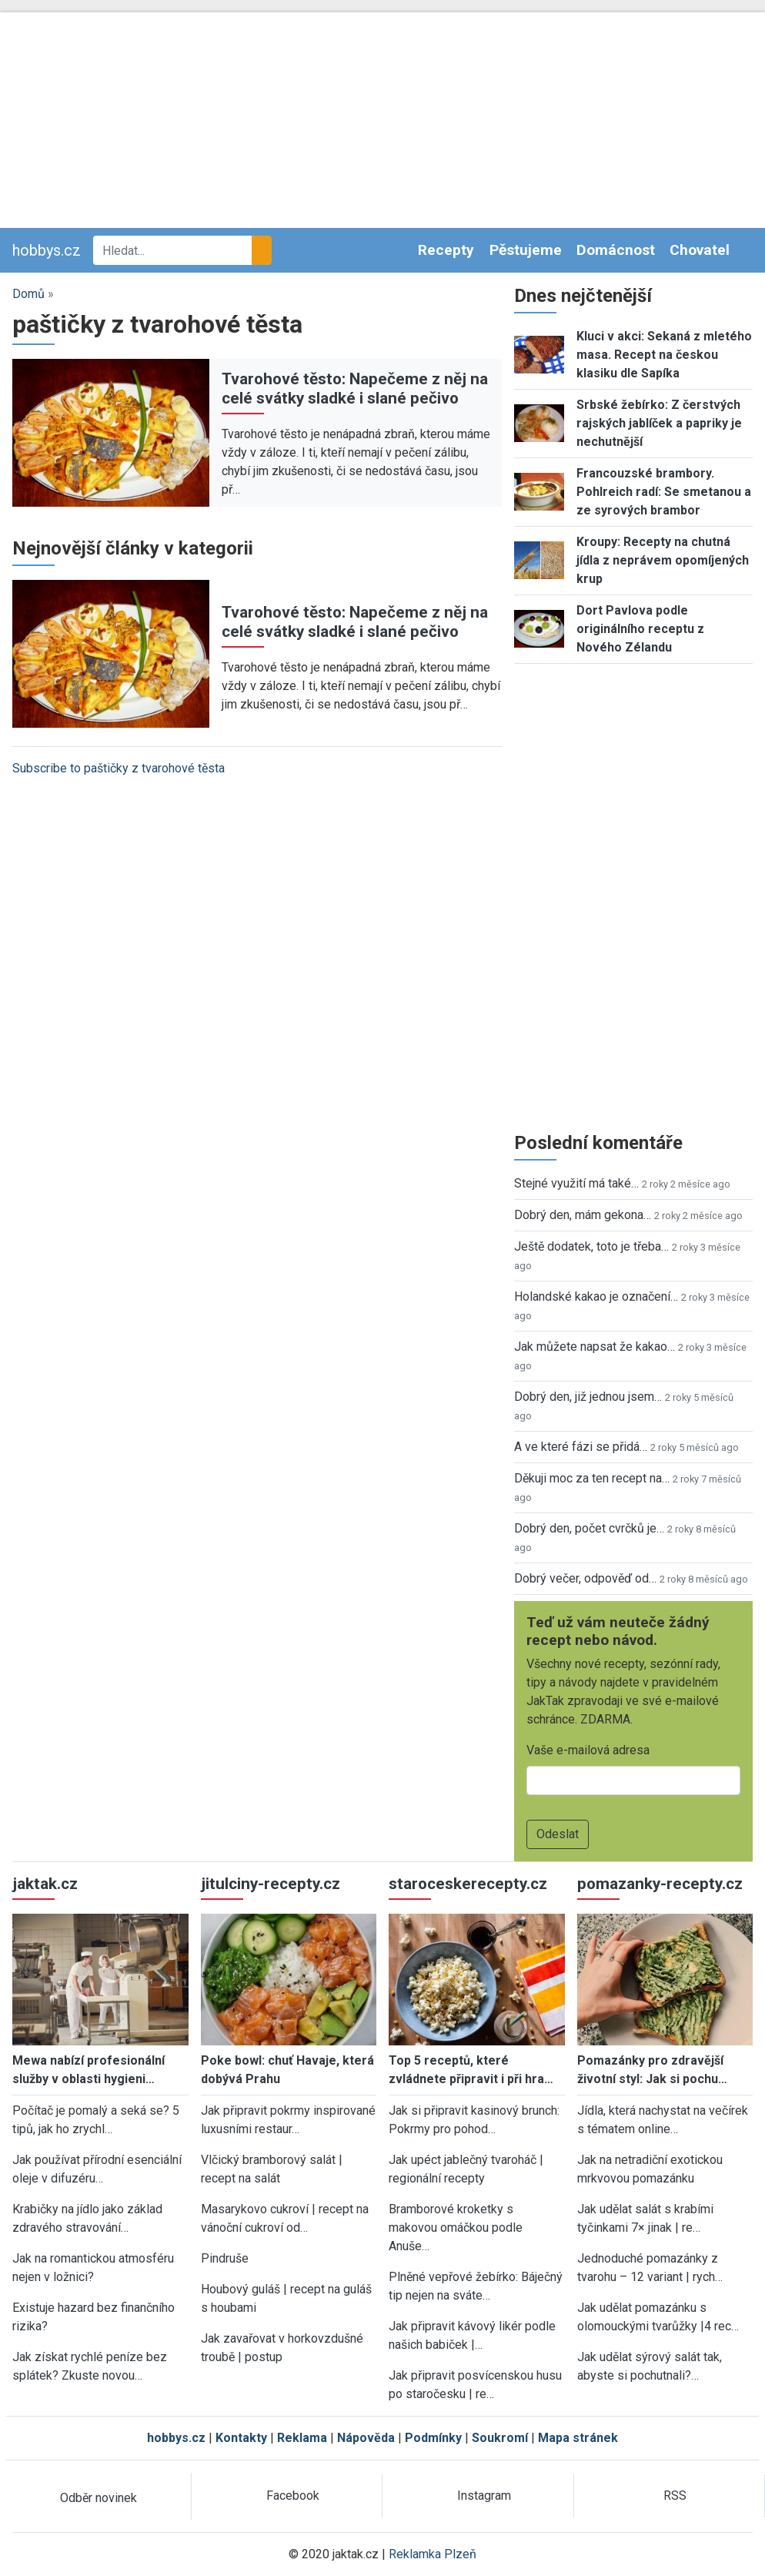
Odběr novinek (98, 2498)
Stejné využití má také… (576, 1183)
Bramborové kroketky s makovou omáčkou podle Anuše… (456, 2227)
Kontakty (241, 2437)
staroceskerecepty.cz (468, 1883)
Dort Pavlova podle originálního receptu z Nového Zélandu (640, 629)
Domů (28, 293)
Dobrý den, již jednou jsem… (588, 1396)
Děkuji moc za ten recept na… (592, 1478)
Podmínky (433, 2437)
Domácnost (615, 250)
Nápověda (366, 2437)
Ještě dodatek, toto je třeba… (591, 1246)
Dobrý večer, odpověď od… (585, 1578)
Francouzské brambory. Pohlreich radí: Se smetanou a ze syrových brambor (663, 492)
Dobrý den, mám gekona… (582, 1215)
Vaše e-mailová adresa (588, 1750)
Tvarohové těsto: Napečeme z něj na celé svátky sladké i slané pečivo (355, 388)
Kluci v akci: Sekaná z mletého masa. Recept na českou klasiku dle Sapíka (664, 354)
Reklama (302, 2437)
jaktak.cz (45, 1883)
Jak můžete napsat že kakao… (594, 1346)
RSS (674, 2495)
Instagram (484, 2495)
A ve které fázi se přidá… (580, 1446)
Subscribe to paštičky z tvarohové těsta (118, 768)
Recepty (446, 250)
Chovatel (700, 250)
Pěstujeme (525, 250)
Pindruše (225, 2258)
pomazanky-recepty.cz (660, 1883)
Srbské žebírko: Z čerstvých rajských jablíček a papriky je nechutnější (659, 423)
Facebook (292, 2495)
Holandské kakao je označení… (596, 1296)
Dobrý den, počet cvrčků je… (589, 1528)
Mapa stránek (578, 2437)
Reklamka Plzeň (432, 2554)
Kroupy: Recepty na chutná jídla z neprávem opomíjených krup (662, 560)
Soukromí (500, 2437)
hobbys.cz (46, 250)
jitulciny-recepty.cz (270, 1883)
